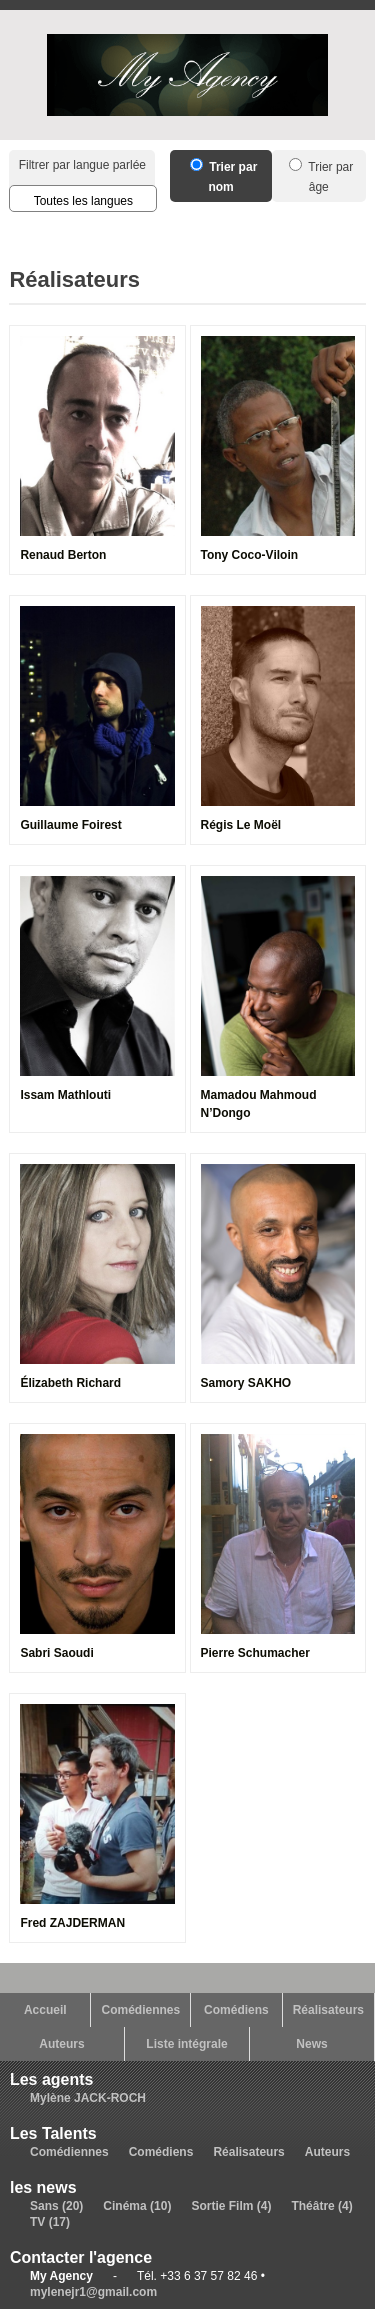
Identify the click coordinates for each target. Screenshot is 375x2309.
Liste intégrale (186, 2044)
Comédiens (236, 2010)
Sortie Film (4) (231, 2206)
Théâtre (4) (321, 2206)
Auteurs (61, 2044)
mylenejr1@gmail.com (93, 2292)
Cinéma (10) (137, 2206)
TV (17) (50, 2222)
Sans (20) (56, 2206)
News (311, 2044)
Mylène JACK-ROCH (88, 2098)
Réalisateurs (328, 2010)
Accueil (45, 2010)
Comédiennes (140, 2010)
